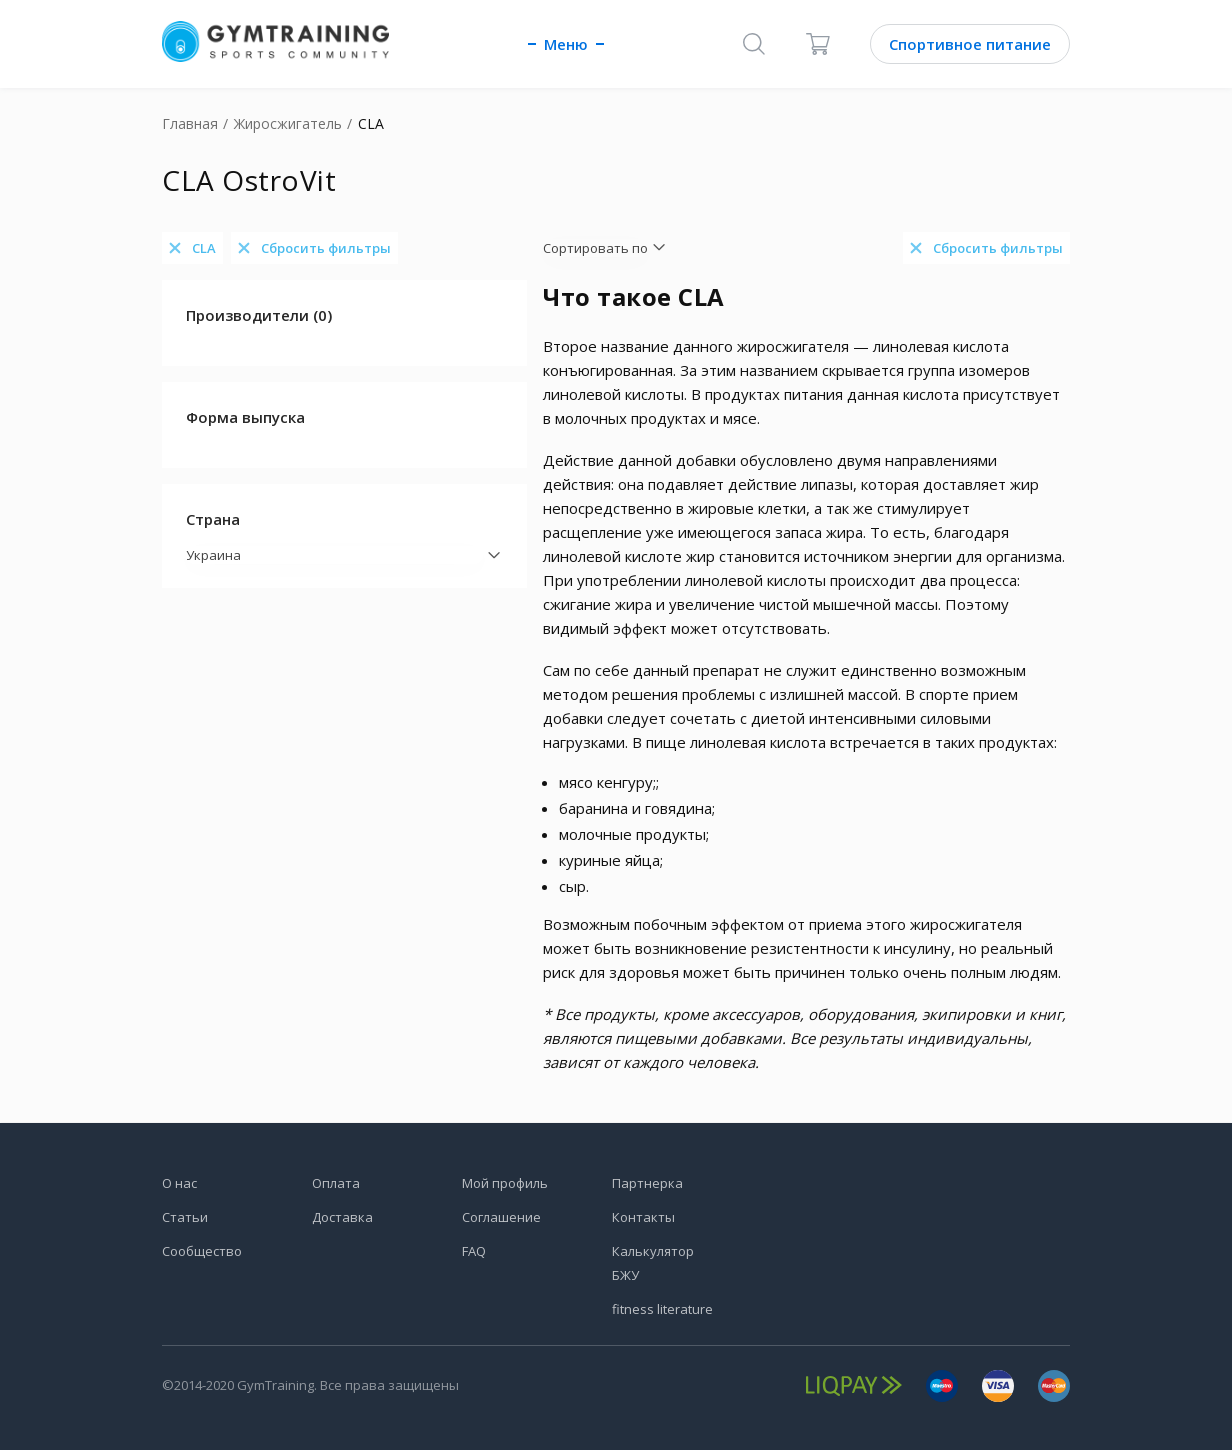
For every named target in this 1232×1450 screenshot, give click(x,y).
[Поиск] (754, 44)
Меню (566, 44)
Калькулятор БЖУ (653, 1263)
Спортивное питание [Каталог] (970, 44)
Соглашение (501, 1217)
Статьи (185, 1217)
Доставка (342, 1217)
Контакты (643, 1217)
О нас (179, 1183)
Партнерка (647, 1183)
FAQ (474, 1251)
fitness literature (662, 1309)
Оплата (336, 1183)
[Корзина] (818, 44)
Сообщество (202, 1251)
